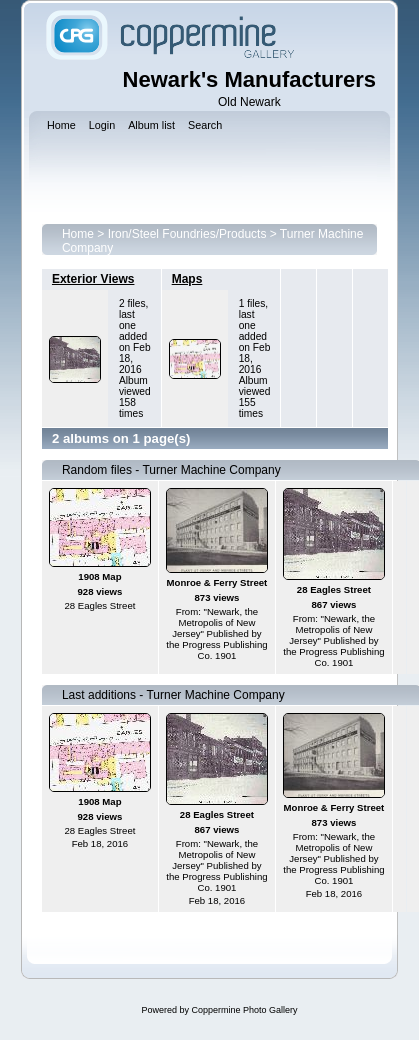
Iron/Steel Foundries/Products (187, 234)
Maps (187, 279)
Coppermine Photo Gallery (244, 1010)
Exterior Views (93, 279)
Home (78, 234)
